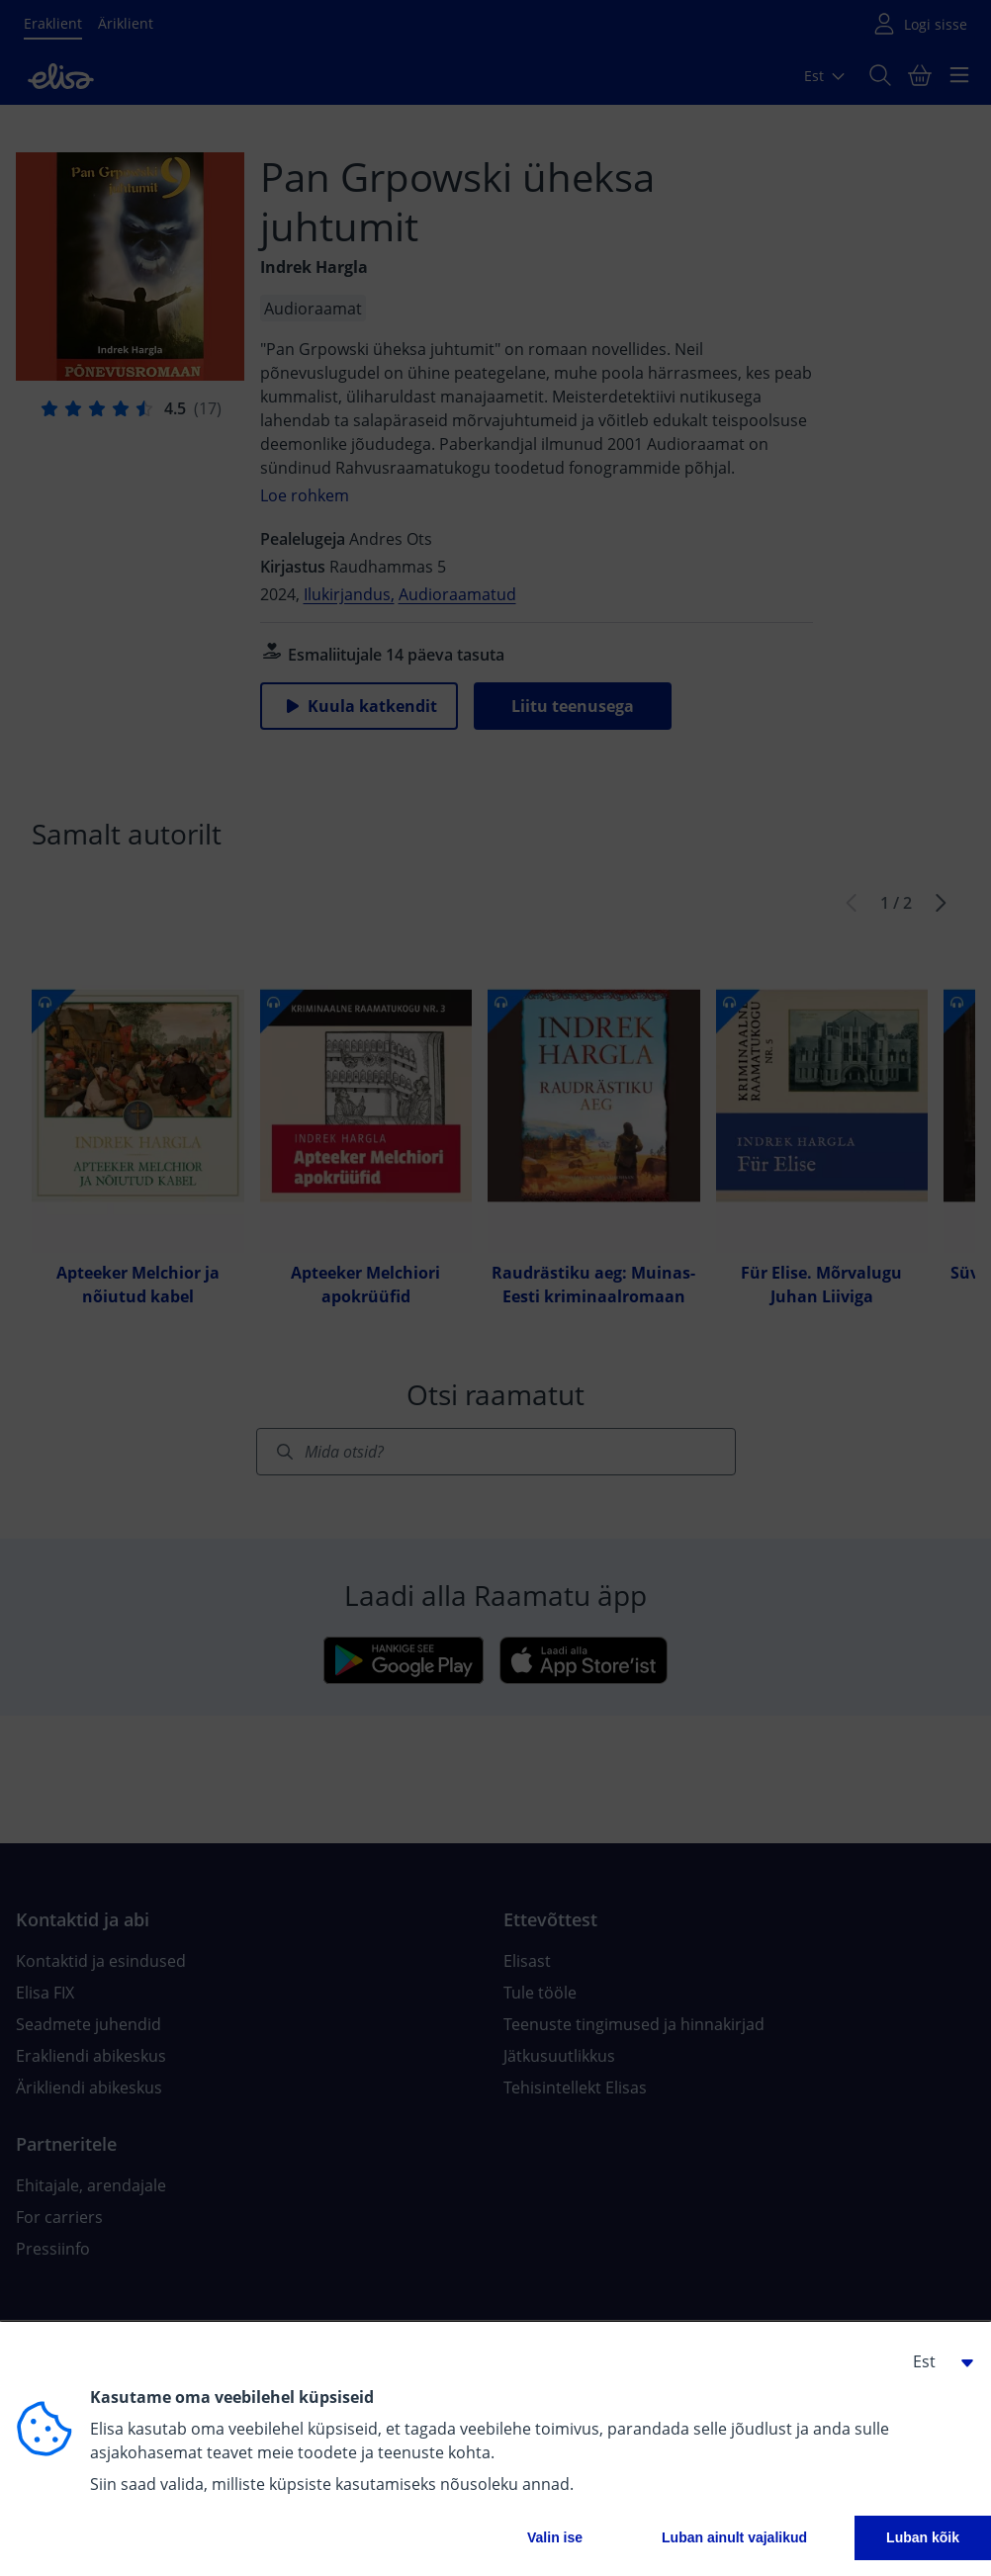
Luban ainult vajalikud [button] (734, 2537)
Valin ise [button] (555, 2537)
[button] (935, 2361)
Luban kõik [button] (922, 2537)
